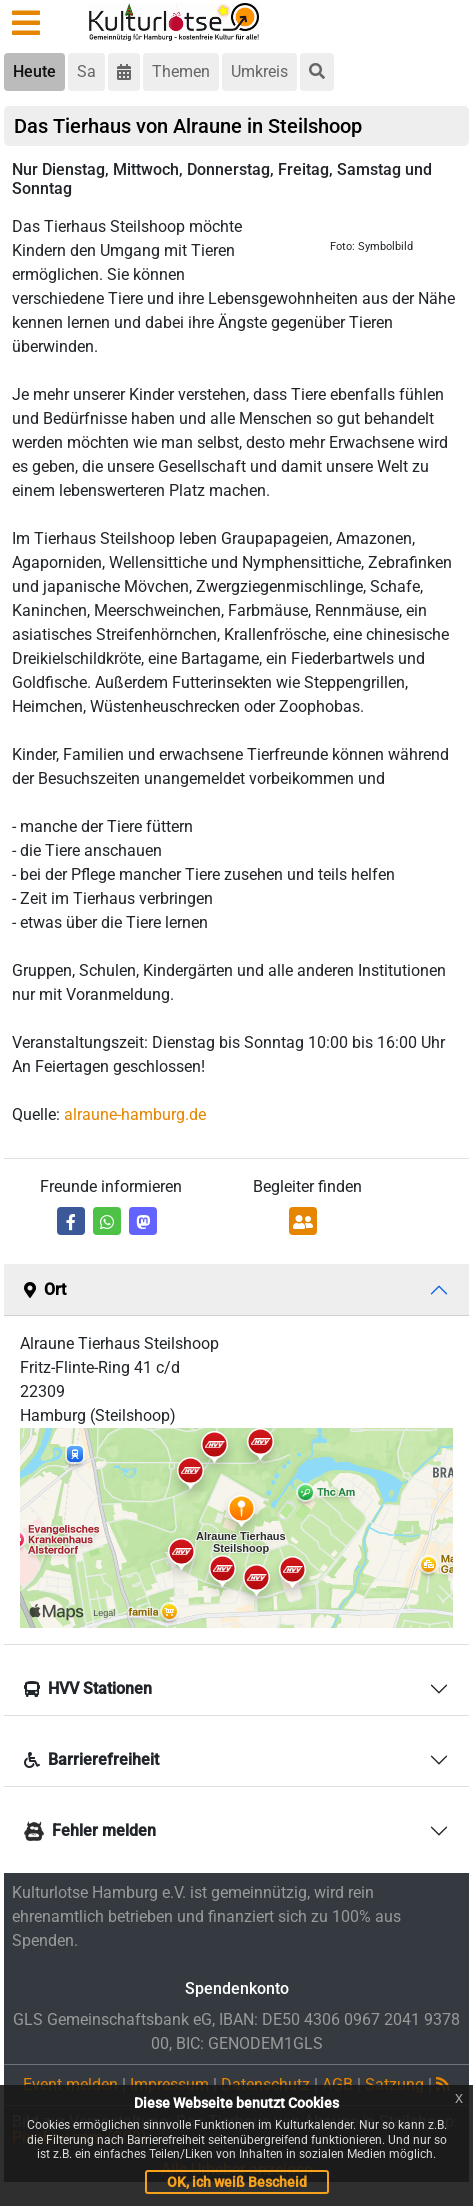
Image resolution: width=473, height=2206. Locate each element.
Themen (181, 71)
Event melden (70, 2084)
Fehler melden (90, 1831)
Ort (45, 1289)
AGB (337, 2084)
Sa (86, 71)
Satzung (394, 2084)
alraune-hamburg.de (135, 1114)
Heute (34, 71)
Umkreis (259, 71)
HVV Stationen (88, 1688)
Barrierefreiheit (91, 1759)
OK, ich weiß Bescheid (237, 2182)
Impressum (169, 2084)
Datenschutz (265, 2084)
